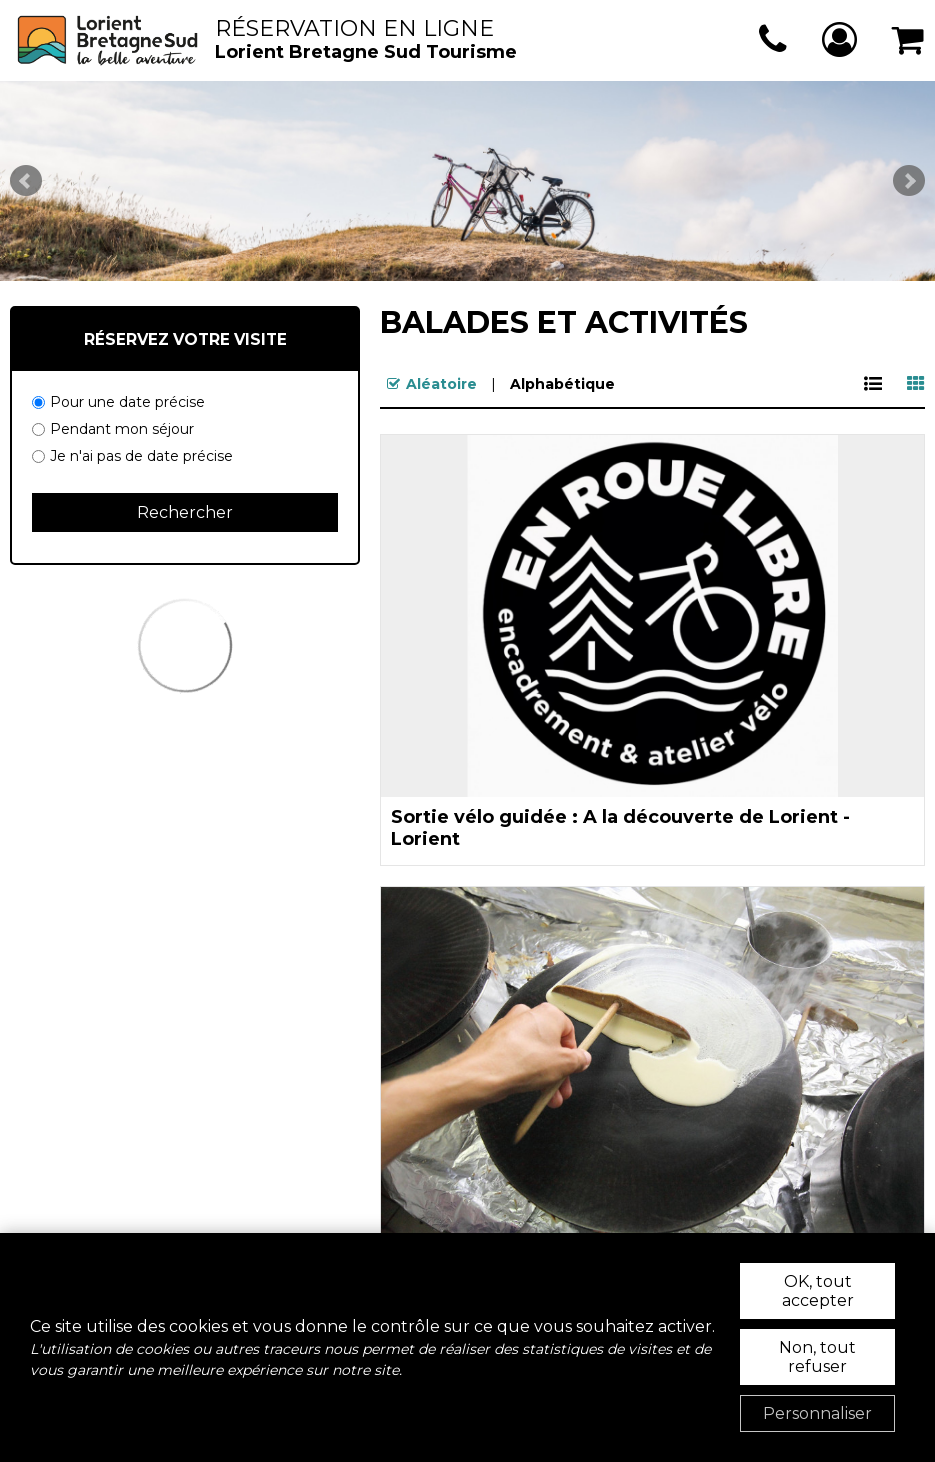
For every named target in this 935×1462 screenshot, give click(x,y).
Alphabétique (562, 384)
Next (909, 181)
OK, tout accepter (818, 1291)
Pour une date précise (127, 402)
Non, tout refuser (817, 1357)
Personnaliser (817, 1413)
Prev (26, 181)
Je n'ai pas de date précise (141, 456)
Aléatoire (441, 384)
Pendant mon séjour (122, 429)
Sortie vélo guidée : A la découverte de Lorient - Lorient (620, 828)
